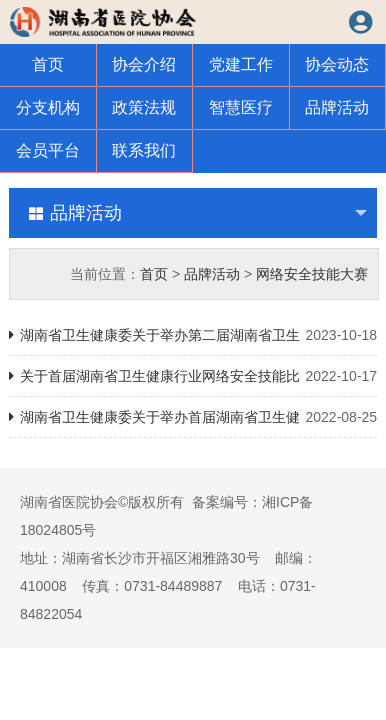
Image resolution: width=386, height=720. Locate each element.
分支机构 (48, 107)
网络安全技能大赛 (312, 274)
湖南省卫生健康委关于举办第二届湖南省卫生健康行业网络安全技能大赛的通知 (193, 335)
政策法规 (144, 107)
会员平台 (48, 150)
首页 (48, 64)
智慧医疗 (241, 107)
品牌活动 (337, 107)
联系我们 (144, 150)
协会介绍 (144, 64)
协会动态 (337, 64)
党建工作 (241, 64)
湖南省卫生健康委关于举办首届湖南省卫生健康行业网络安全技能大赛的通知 (193, 417)
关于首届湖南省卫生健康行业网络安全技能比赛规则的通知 (193, 376)
